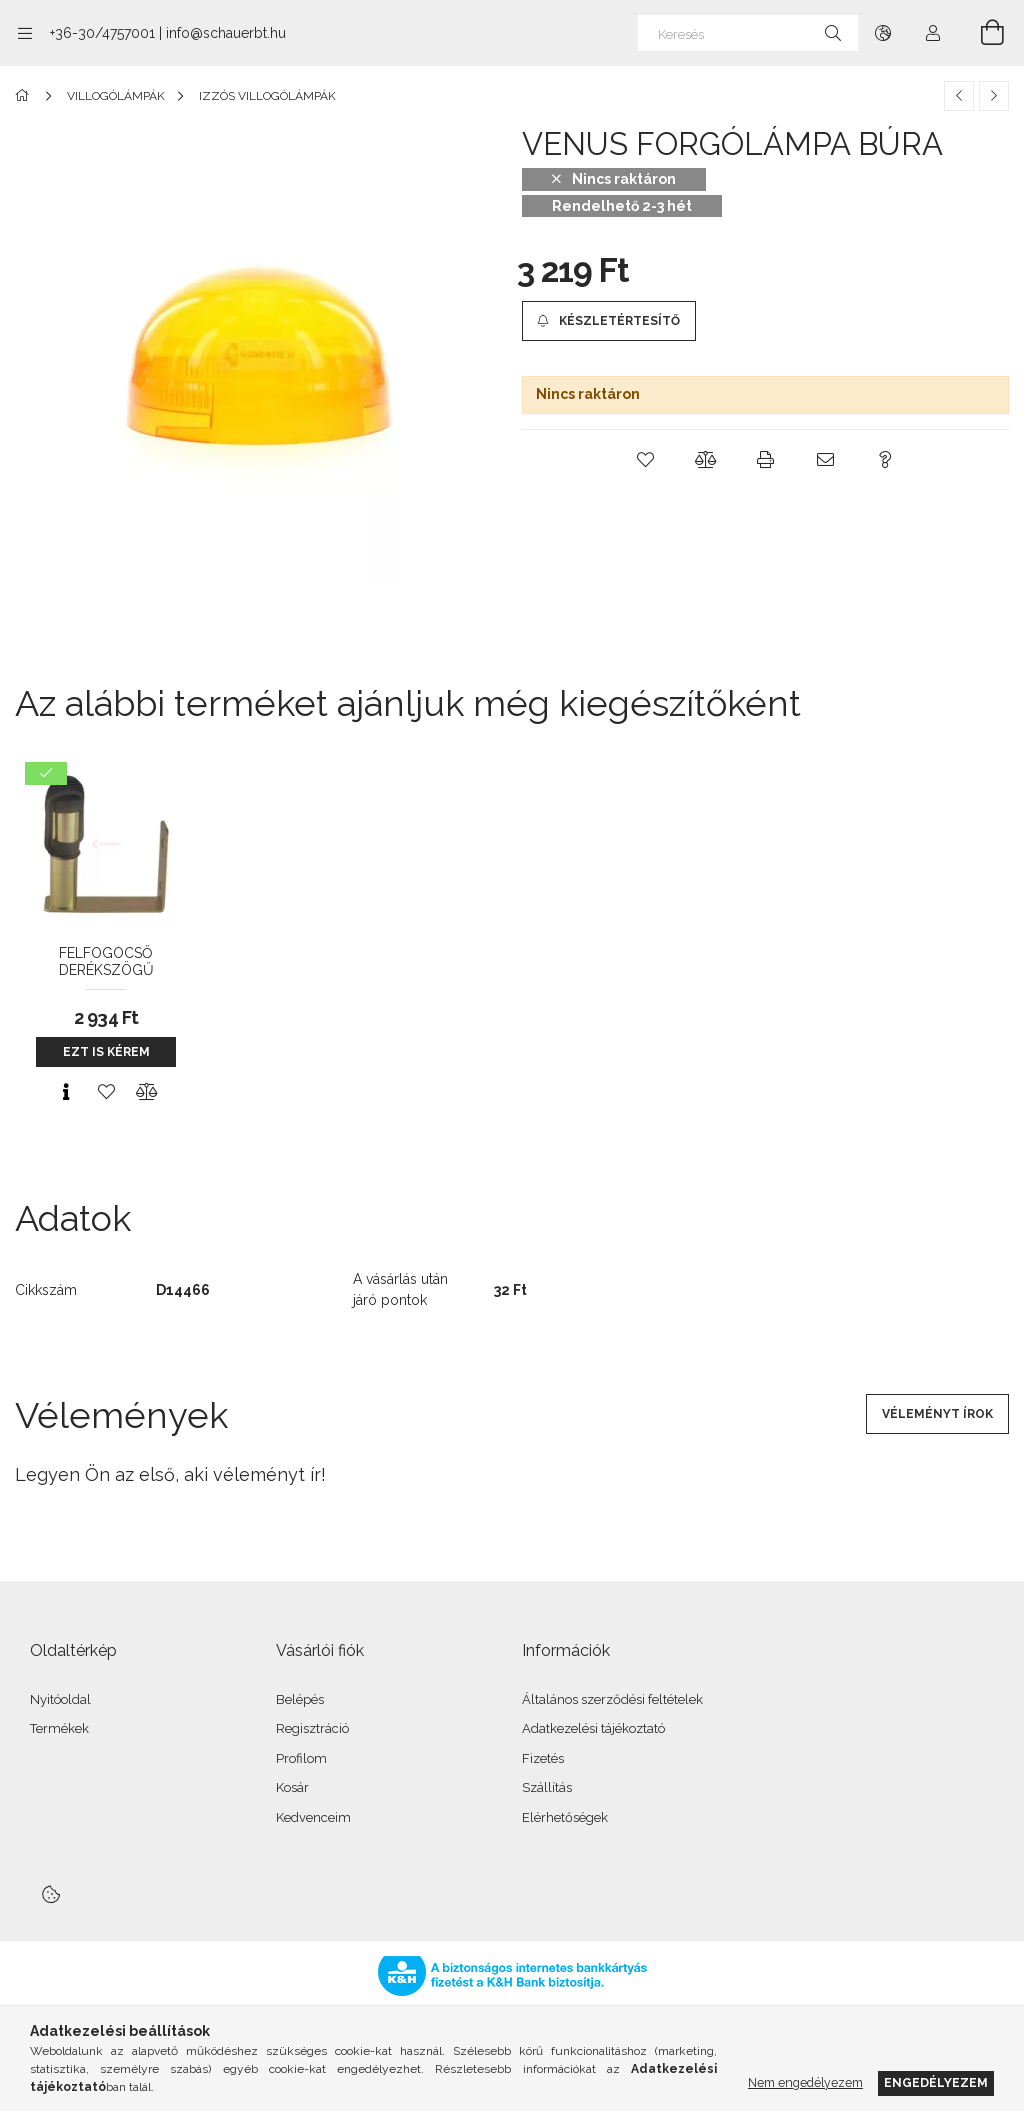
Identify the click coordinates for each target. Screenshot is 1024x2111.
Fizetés (543, 1758)
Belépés (300, 1699)
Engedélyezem (936, 2082)
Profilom (301, 1758)
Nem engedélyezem (805, 2082)
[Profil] (933, 33)
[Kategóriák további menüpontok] (25, 33)
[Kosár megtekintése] (981, 33)
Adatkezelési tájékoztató (593, 1728)
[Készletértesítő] (609, 321)
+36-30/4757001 (102, 33)
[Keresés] (748, 33)
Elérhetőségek (565, 1817)
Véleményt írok (937, 1414)
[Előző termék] (959, 96)
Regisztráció (312, 1728)
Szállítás (547, 1787)
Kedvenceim (313, 1817)
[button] (646, 460)
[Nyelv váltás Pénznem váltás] (883, 33)
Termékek (59, 1728)
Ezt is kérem (106, 1052)
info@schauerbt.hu (226, 33)
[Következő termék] (994, 96)
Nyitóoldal (60, 1699)
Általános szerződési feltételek (612, 1699)
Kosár (292, 1787)
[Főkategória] (25, 96)
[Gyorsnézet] (66, 1092)
